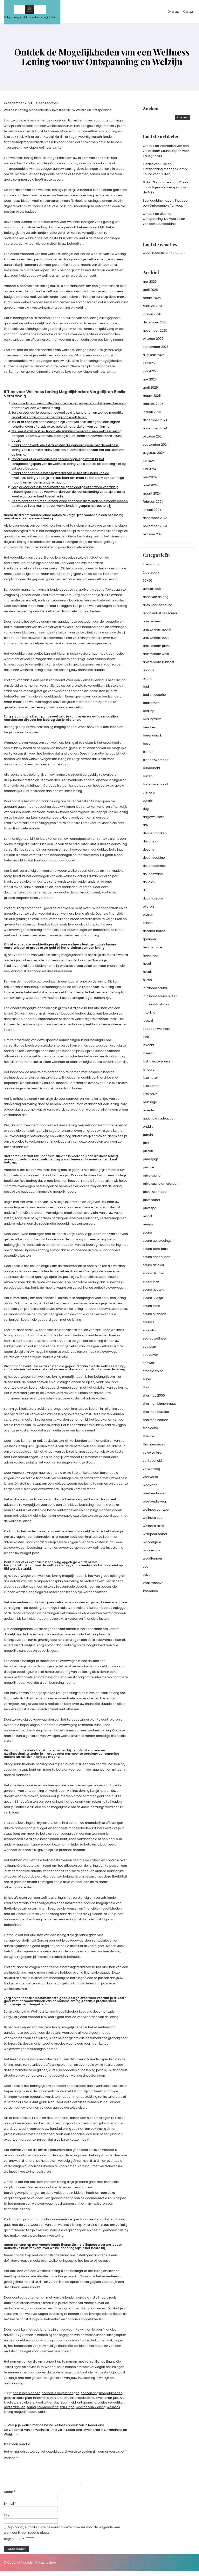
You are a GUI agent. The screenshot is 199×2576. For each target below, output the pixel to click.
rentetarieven (14, 2407)
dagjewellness (153, 817)
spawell (148, 1363)
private (148, 1167)
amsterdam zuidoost (159, 662)
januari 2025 (152, 412)
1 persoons (151, 564)
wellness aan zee (156, 1509)
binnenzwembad (155, 760)
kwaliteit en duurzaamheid (56, 2402)
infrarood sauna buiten (160, 996)
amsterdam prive (156, 646)
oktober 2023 (153, 534)
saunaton (150, 1330)
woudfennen (152, 1558)
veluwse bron (153, 1452)
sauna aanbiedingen (158, 1240)
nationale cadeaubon (159, 1118)
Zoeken (151, 108)
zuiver (147, 1575)
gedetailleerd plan (18, 2398)
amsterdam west (156, 654)
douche (148, 849)
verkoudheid (152, 1460)
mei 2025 (150, 379)
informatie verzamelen (50, 2398)
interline (149, 1012)
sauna (31, 2407)
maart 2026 (152, 298)
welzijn (42, 2412)
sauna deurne (153, 1273)
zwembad (150, 1591)
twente (148, 1436)
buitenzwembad (155, 784)
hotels (147, 972)
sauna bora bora (155, 1249)
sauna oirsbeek (154, 1314)
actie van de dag (155, 597)
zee (145, 1566)
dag (146, 809)
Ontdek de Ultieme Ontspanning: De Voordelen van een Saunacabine (164, 218)
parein (148, 1134)
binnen (148, 751)
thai (146, 1387)
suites (147, 1379)
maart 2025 (152, 395)
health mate (152, 947)
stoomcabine (153, 1371)
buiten (148, 776)
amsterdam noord (157, 629)
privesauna (151, 1200)
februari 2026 (153, 306)
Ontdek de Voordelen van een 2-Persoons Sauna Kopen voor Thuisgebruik (166, 151)
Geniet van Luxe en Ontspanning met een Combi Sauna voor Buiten (165, 169)
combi (148, 800)
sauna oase (151, 1306)
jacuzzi (118, 2398)
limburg (148, 1069)
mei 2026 (150, 281)
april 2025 (150, 387)
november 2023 (155, 526)
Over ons (173, 11)
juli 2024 (149, 461)
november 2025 (155, 330)
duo (145, 890)
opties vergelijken (111, 2402)
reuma (148, 1224)
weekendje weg (155, 1493)
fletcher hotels (154, 931)
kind (146, 1037)
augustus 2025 (154, 355)
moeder (149, 1110)
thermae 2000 (154, 1395)
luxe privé (150, 1094)
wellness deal (153, 1517)
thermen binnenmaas (159, 1403)
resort (147, 1216)
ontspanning (86, 2402)
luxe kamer (151, 1086)
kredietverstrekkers (19, 2402)
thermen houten (155, 1420)
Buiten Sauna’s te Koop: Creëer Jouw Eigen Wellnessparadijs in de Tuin (166, 187)
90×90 (147, 580)
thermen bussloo (156, 1412)
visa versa (150, 1477)
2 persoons (151, 572)
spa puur (149, 1346)
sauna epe (151, 1281)
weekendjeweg (154, 1501)
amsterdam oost (156, 637)
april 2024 (150, 485)
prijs (146, 1143)
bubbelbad (151, 768)
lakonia (148, 1045)
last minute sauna (156, 1061)
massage (150, 1102)
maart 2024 (152, 493)
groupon (149, 939)
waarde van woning (91, 2407)
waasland (150, 1485)
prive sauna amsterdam (161, 1183)
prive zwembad (155, 1192)
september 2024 (156, 444)
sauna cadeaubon (156, 1257)
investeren (104, 2398)
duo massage (153, 898)
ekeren (148, 906)
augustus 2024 (154, 453)
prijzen (148, 1151)
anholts (148, 670)
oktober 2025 (153, 338)
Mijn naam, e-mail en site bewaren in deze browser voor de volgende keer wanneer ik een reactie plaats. (62, 2535)
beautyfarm (152, 719)
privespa (149, 1208)
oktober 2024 (153, 436)
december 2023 (155, 518)
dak (145, 825)
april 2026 (150, 290)
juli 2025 (149, 363)
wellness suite (153, 1526)
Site (7, 2520)
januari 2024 (152, 510)
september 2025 (155, 347)
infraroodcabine (82, 2398)
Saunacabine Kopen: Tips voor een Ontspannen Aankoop (166, 203)
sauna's (148, 1322)
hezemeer (151, 955)
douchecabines (154, 866)
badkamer (151, 703)
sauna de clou (153, 1265)
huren (147, 980)
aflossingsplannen (26, 2393)
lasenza (148, 1053)
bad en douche (154, 694)
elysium (148, 914)
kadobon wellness (156, 1029)
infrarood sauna (155, 988)
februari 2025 (153, 404)
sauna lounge (153, 1297)
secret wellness (155, 1338)
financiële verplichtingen (60, 2393)
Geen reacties (47, 103)
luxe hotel (150, 1077)
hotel (147, 963)
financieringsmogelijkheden (101, 2393)
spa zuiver (150, 1355)
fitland (148, 923)
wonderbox (151, 1550)
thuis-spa (67, 2407)
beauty (148, 711)
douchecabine (154, 857)
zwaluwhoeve (153, 1583)
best (146, 743)
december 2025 (155, 322)
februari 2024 (153, 501)
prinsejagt (150, 1159)
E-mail (10, 2508)
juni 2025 (149, 371)
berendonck (152, 735)
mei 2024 (150, 477)
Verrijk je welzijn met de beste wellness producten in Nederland (54, 2425)
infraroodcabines (156, 1004)
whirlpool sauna (155, 1534)
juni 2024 (149, 469)
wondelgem (152, 1542)
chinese (149, 792)
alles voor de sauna (157, 605)
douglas (149, 882)
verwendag (151, 1469)
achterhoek (152, 589)
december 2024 (155, 420)
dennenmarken (155, 833)
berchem (150, 727)
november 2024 (155, 428)
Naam (9, 2496)
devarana (150, 841)
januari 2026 (152, 314)
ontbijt (148, 1126)
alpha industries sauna (160, 613)
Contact (188, 11)
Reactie (11, 2458)
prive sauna (152, 1175)
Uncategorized (154, 1444)
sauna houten (153, 1289)
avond (147, 678)
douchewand (153, 874)
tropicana (150, 1428)
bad (146, 686)
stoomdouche (47, 2407)
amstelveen (152, 621)
